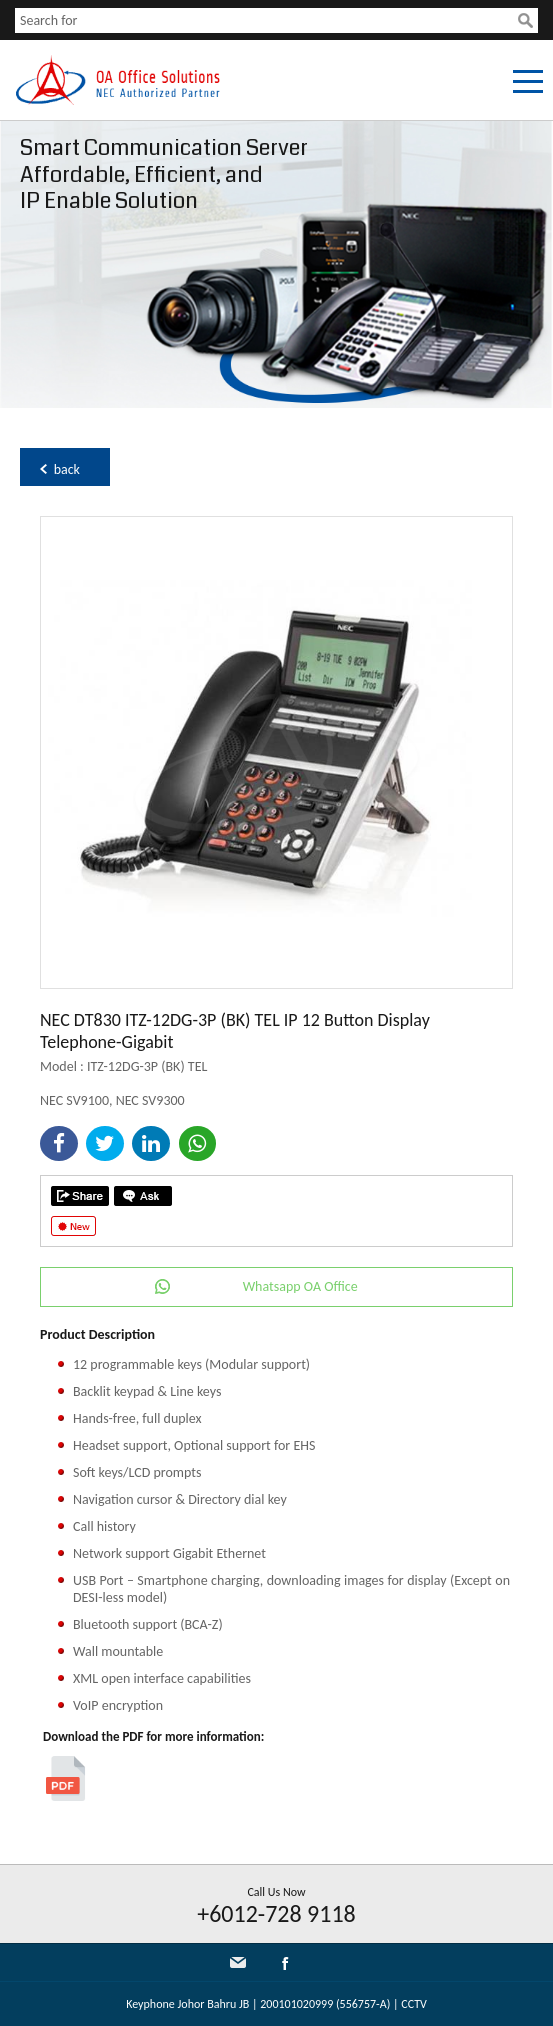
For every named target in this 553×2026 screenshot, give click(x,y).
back (67, 469)
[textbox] (266, 20)
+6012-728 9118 (276, 1913)
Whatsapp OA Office (300, 1286)
